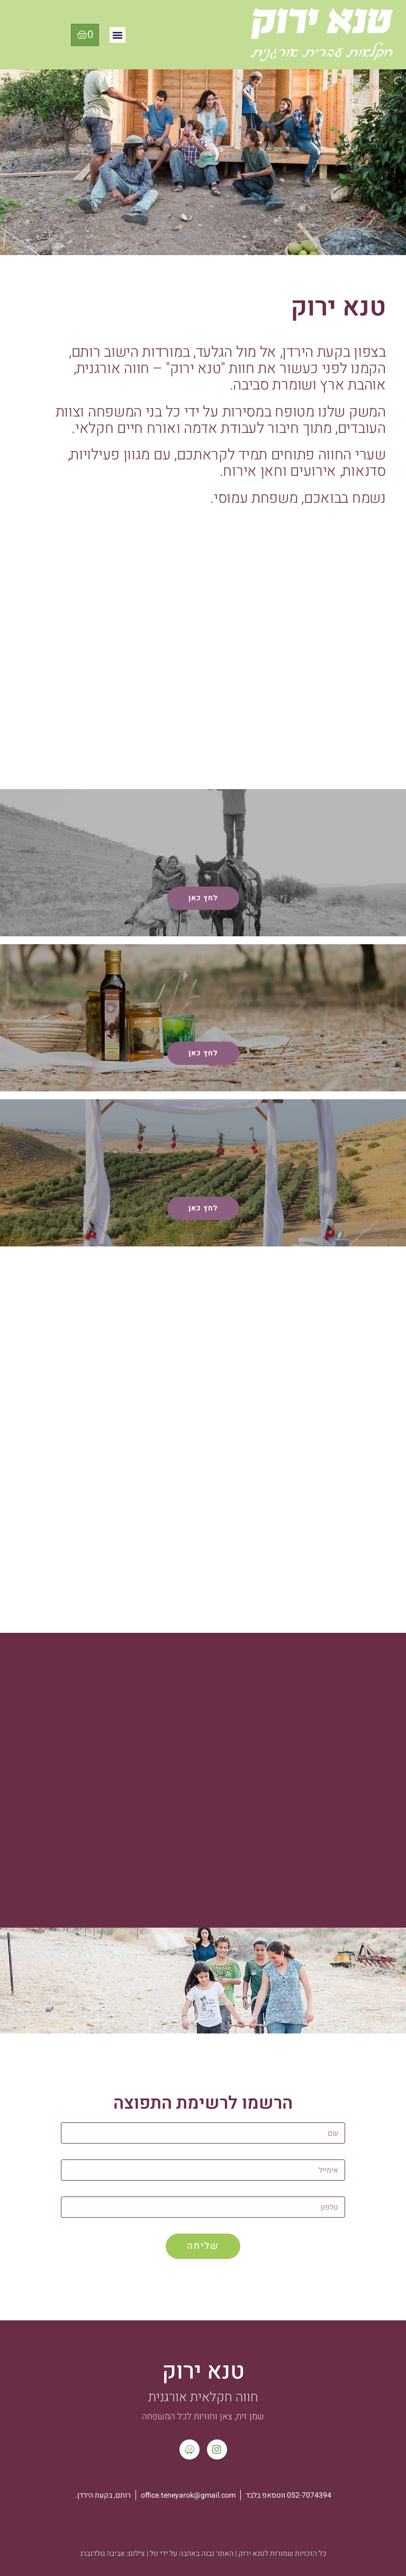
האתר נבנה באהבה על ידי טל (191, 2553)
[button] (117, 35)
